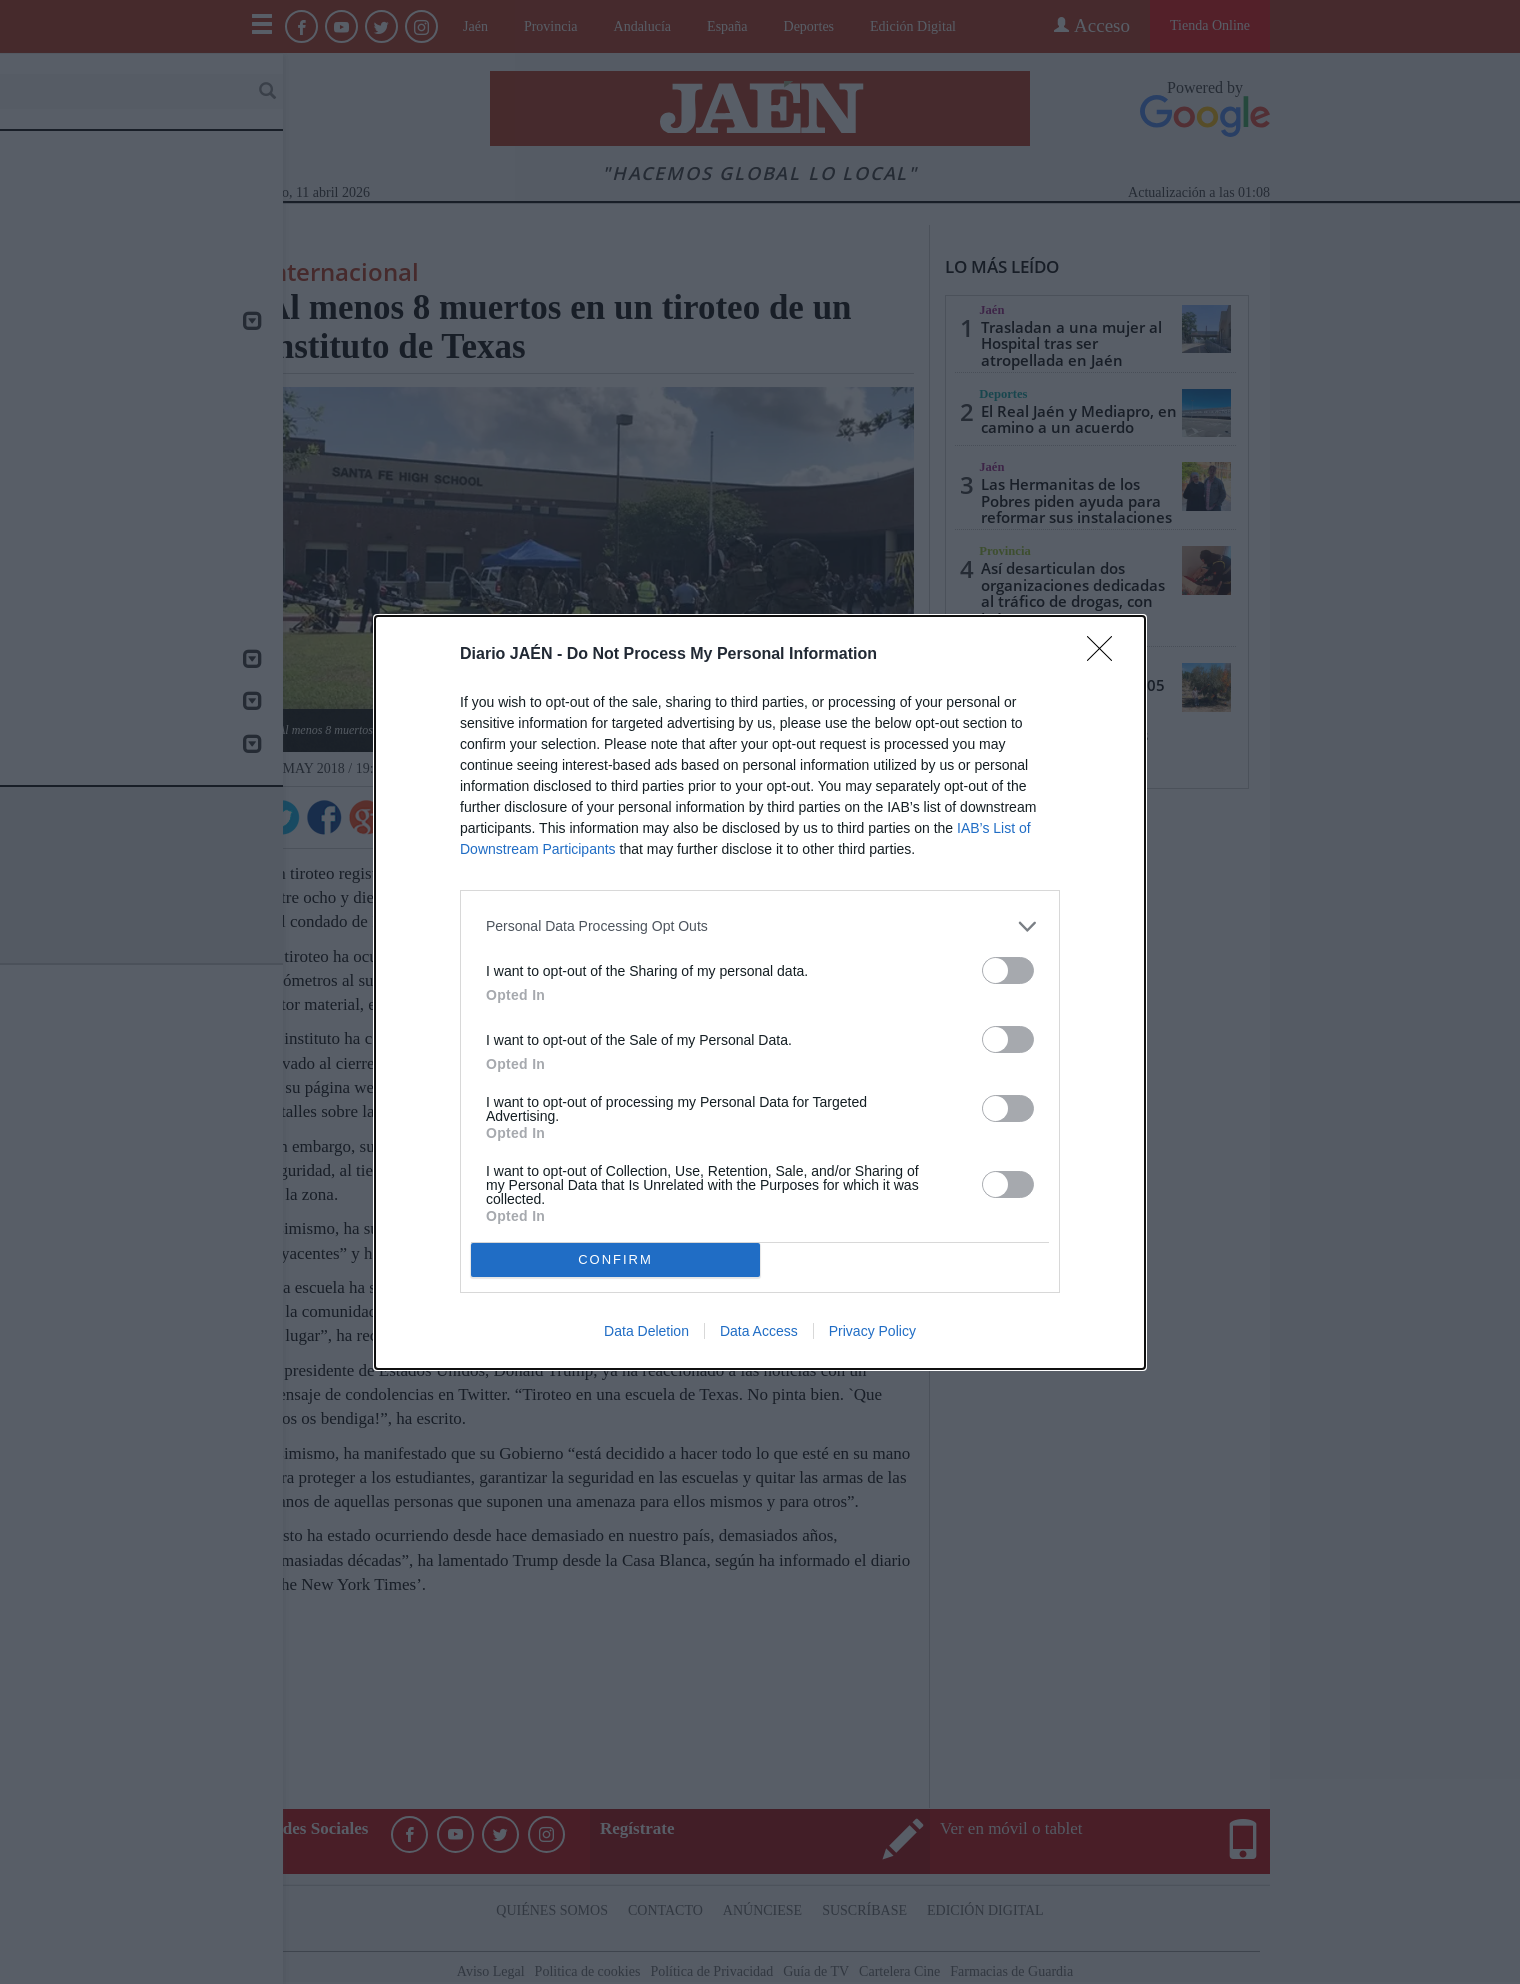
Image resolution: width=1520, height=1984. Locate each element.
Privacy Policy (872, 1331)
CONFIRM (615, 1259)
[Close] (1106, 655)
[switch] (1008, 970)
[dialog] (760, 992)
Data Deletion (646, 1331)
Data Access (759, 1331)
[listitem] (760, 926)
